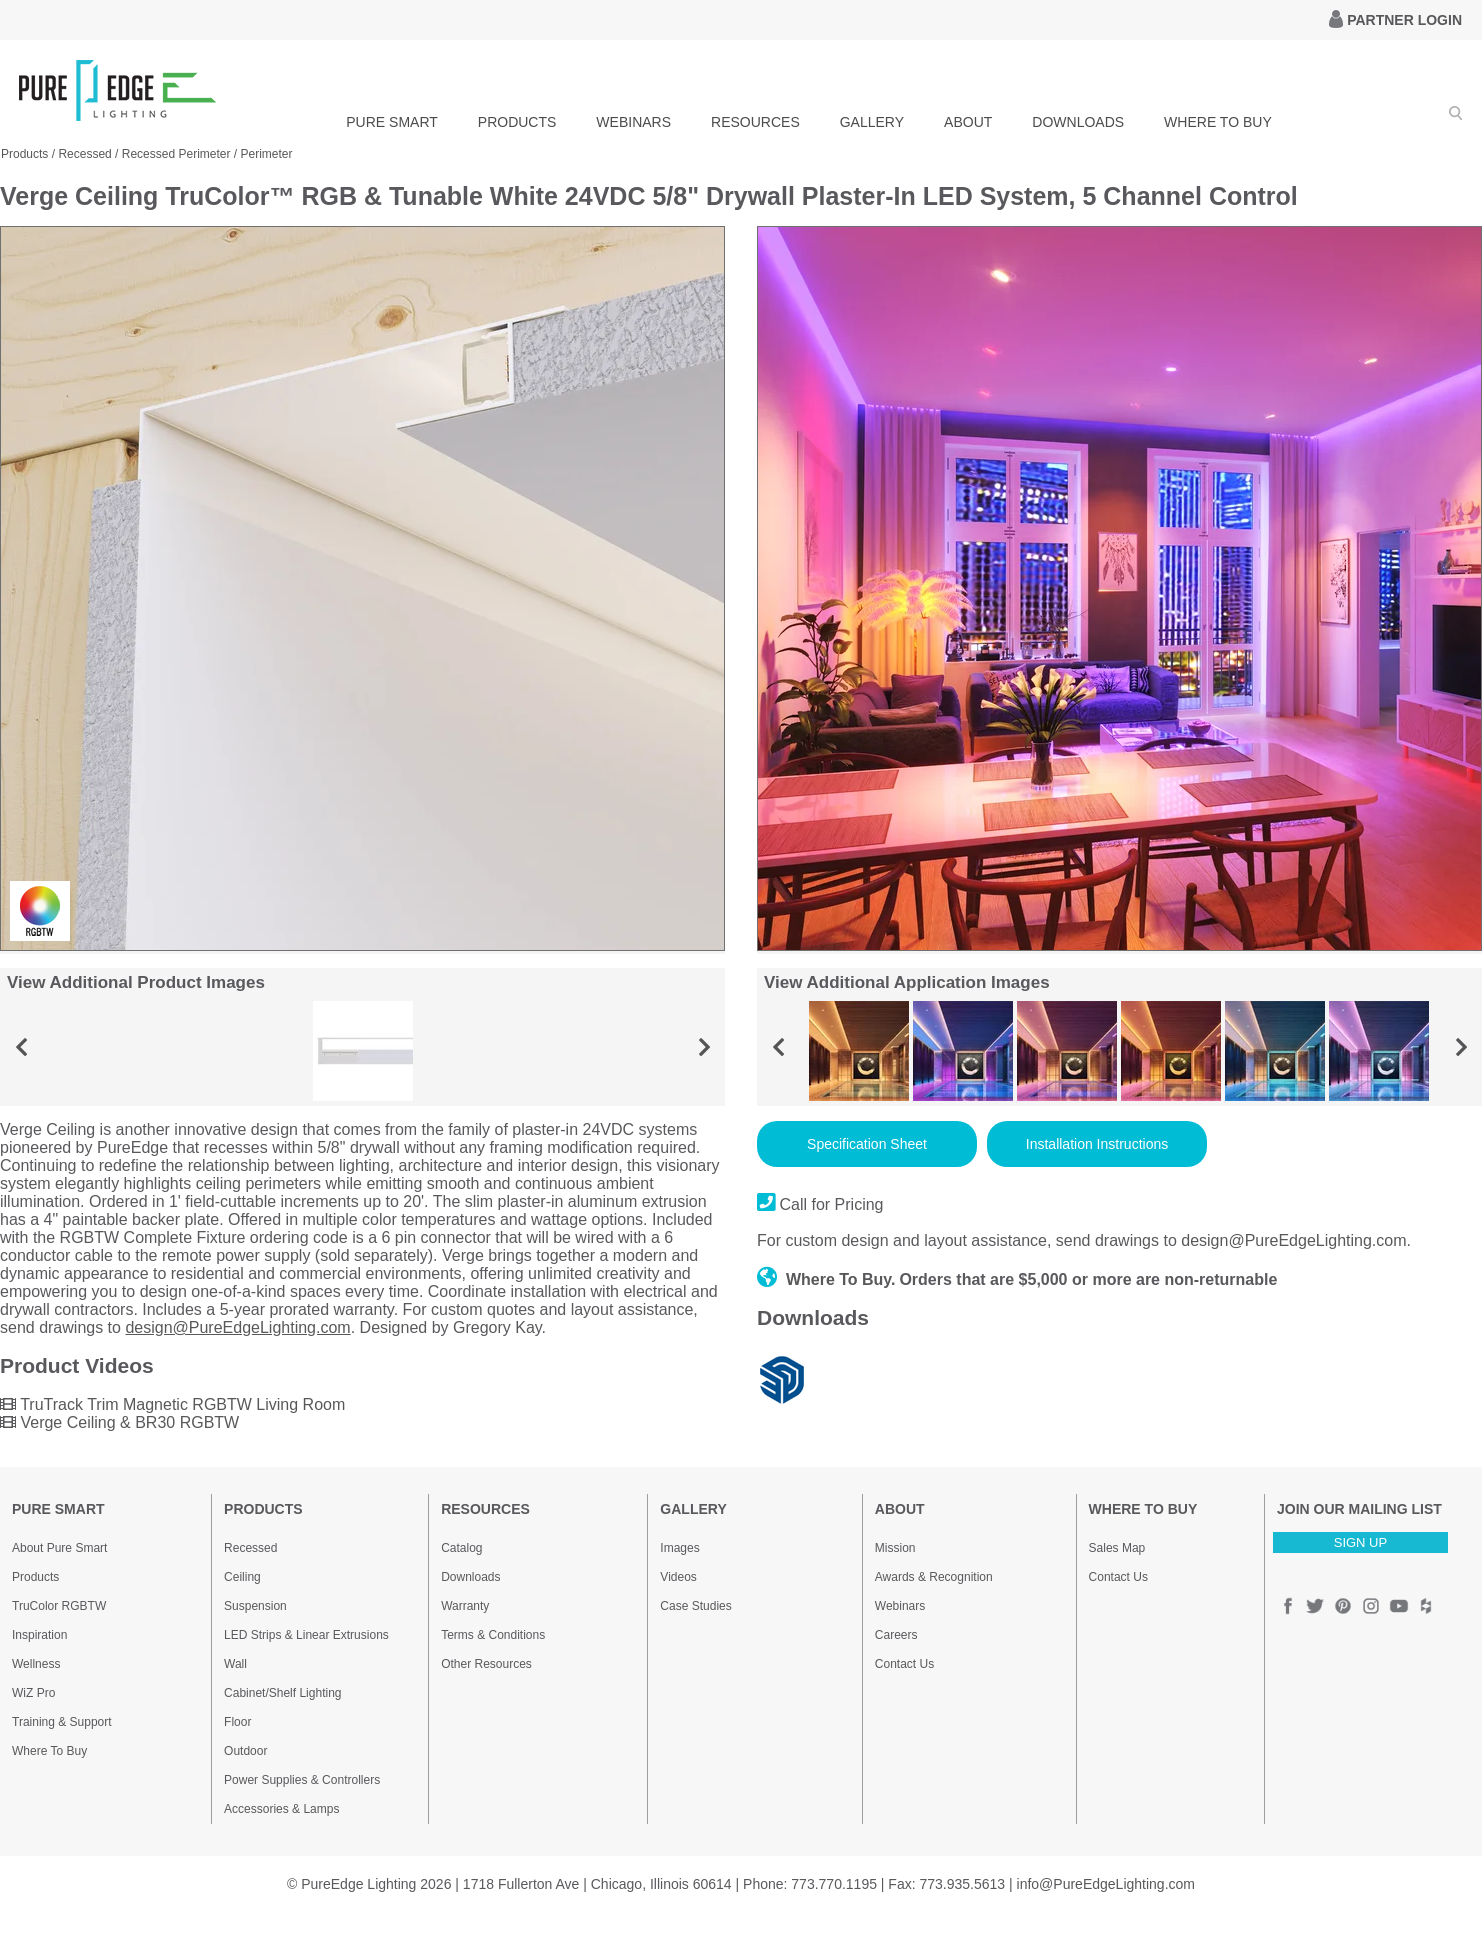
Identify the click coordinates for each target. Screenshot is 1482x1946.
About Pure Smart (59, 1548)
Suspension (255, 1606)
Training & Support (62, 1722)
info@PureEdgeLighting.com (1106, 1884)
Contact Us (904, 1664)
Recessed (250, 1548)
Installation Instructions (1097, 1144)
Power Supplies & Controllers (302, 1780)
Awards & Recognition (934, 1577)
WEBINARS (633, 122)
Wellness (36, 1664)
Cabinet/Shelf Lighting (282, 1693)
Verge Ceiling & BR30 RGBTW (119, 1422)
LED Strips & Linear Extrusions (306, 1635)
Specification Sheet (867, 1144)
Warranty (465, 1606)
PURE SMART (392, 122)
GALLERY (872, 122)
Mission (895, 1548)
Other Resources (486, 1664)
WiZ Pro (33, 1693)
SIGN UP (1360, 1542)
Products (35, 1577)
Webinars (900, 1606)
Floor (237, 1722)
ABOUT (968, 122)
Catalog (461, 1548)
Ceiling (242, 1577)
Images (679, 1548)
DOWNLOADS (1078, 122)
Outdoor (245, 1751)
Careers (896, 1635)
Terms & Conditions (493, 1635)
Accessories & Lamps (281, 1809)
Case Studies (695, 1606)
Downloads (470, 1577)
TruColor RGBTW (59, 1606)
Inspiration (39, 1635)
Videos (678, 1577)
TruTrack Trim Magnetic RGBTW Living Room (172, 1404)
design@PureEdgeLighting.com (237, 1327)
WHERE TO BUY (1218, 122)
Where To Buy (49, 1751)
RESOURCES (755, 122)
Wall (235, 1664)
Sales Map (1117, 1548)
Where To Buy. (826, 1279)
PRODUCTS (517, 122)
